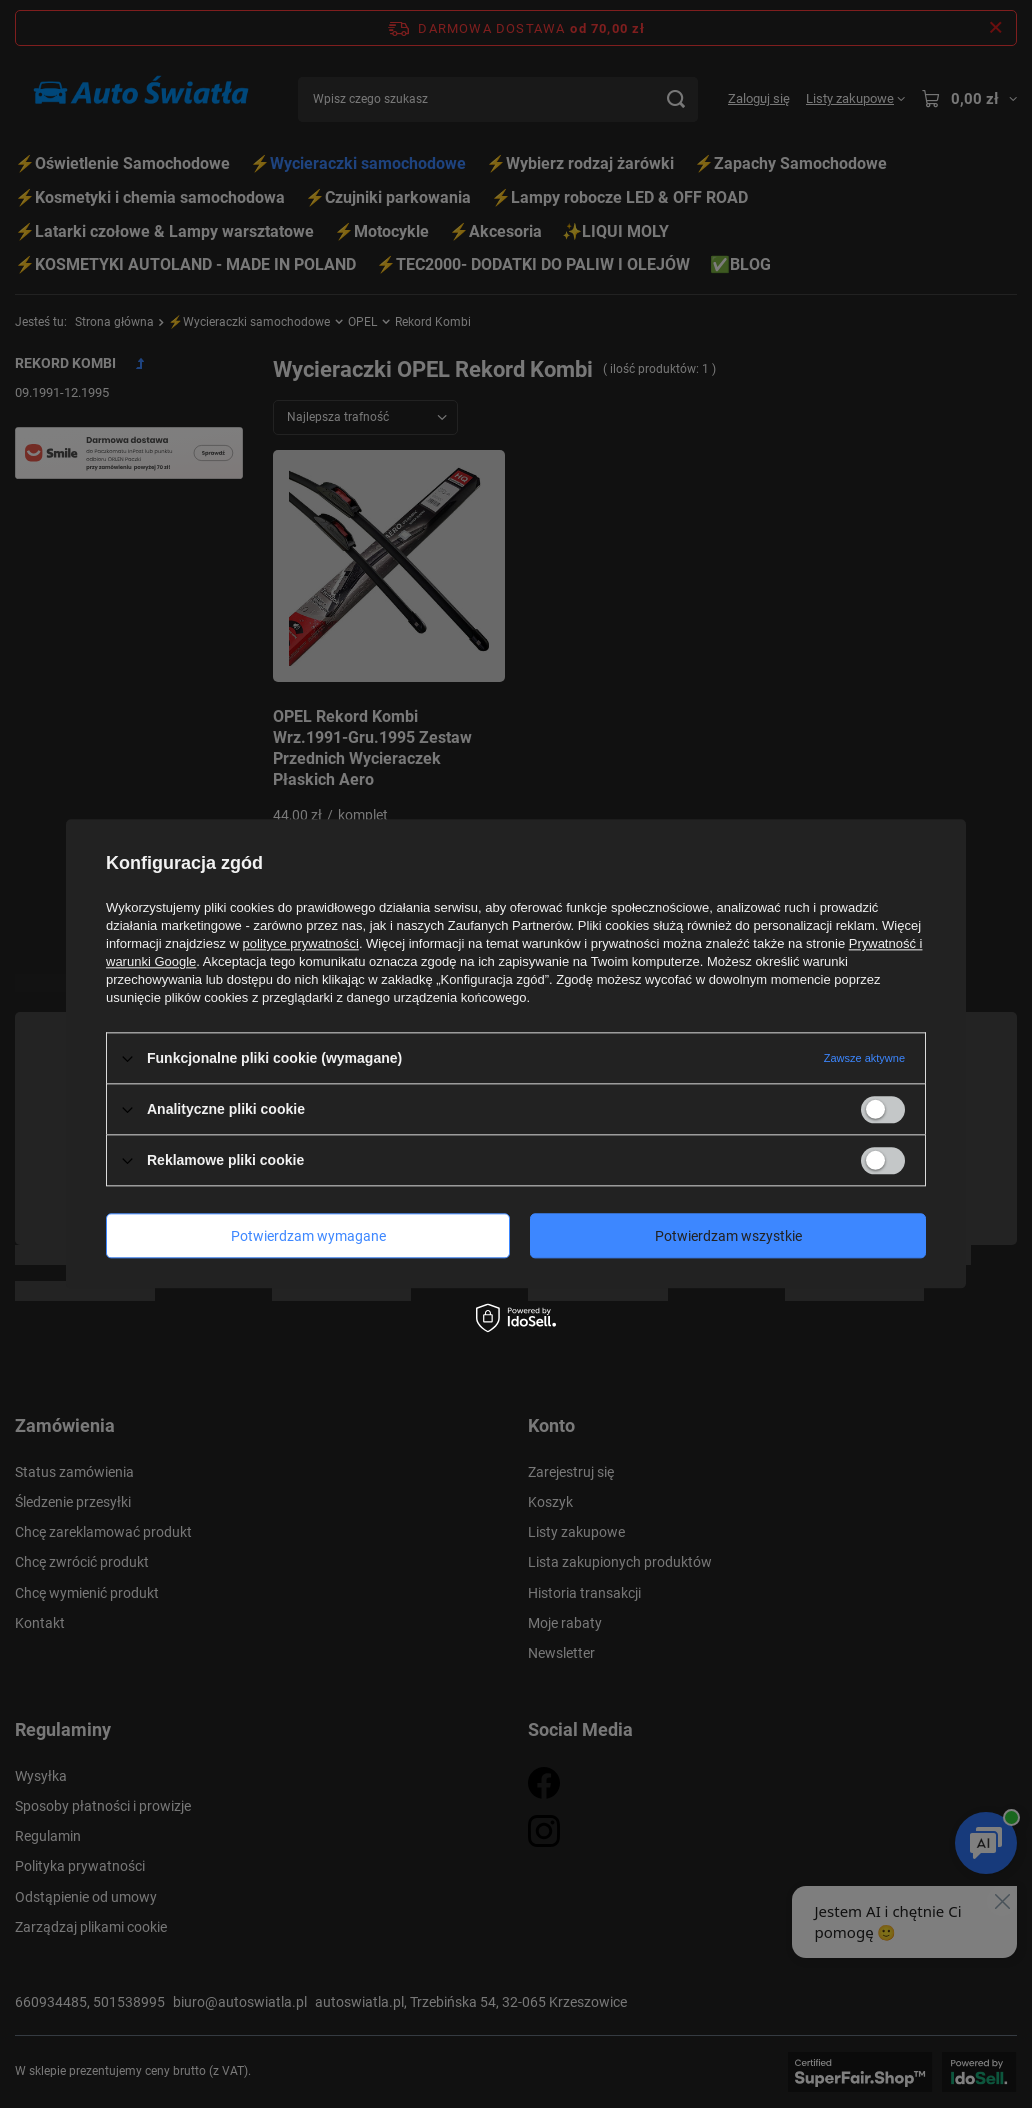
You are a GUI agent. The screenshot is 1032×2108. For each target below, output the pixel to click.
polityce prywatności (301, 943)
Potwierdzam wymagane (308, 1236)
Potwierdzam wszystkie (728, 1236)
